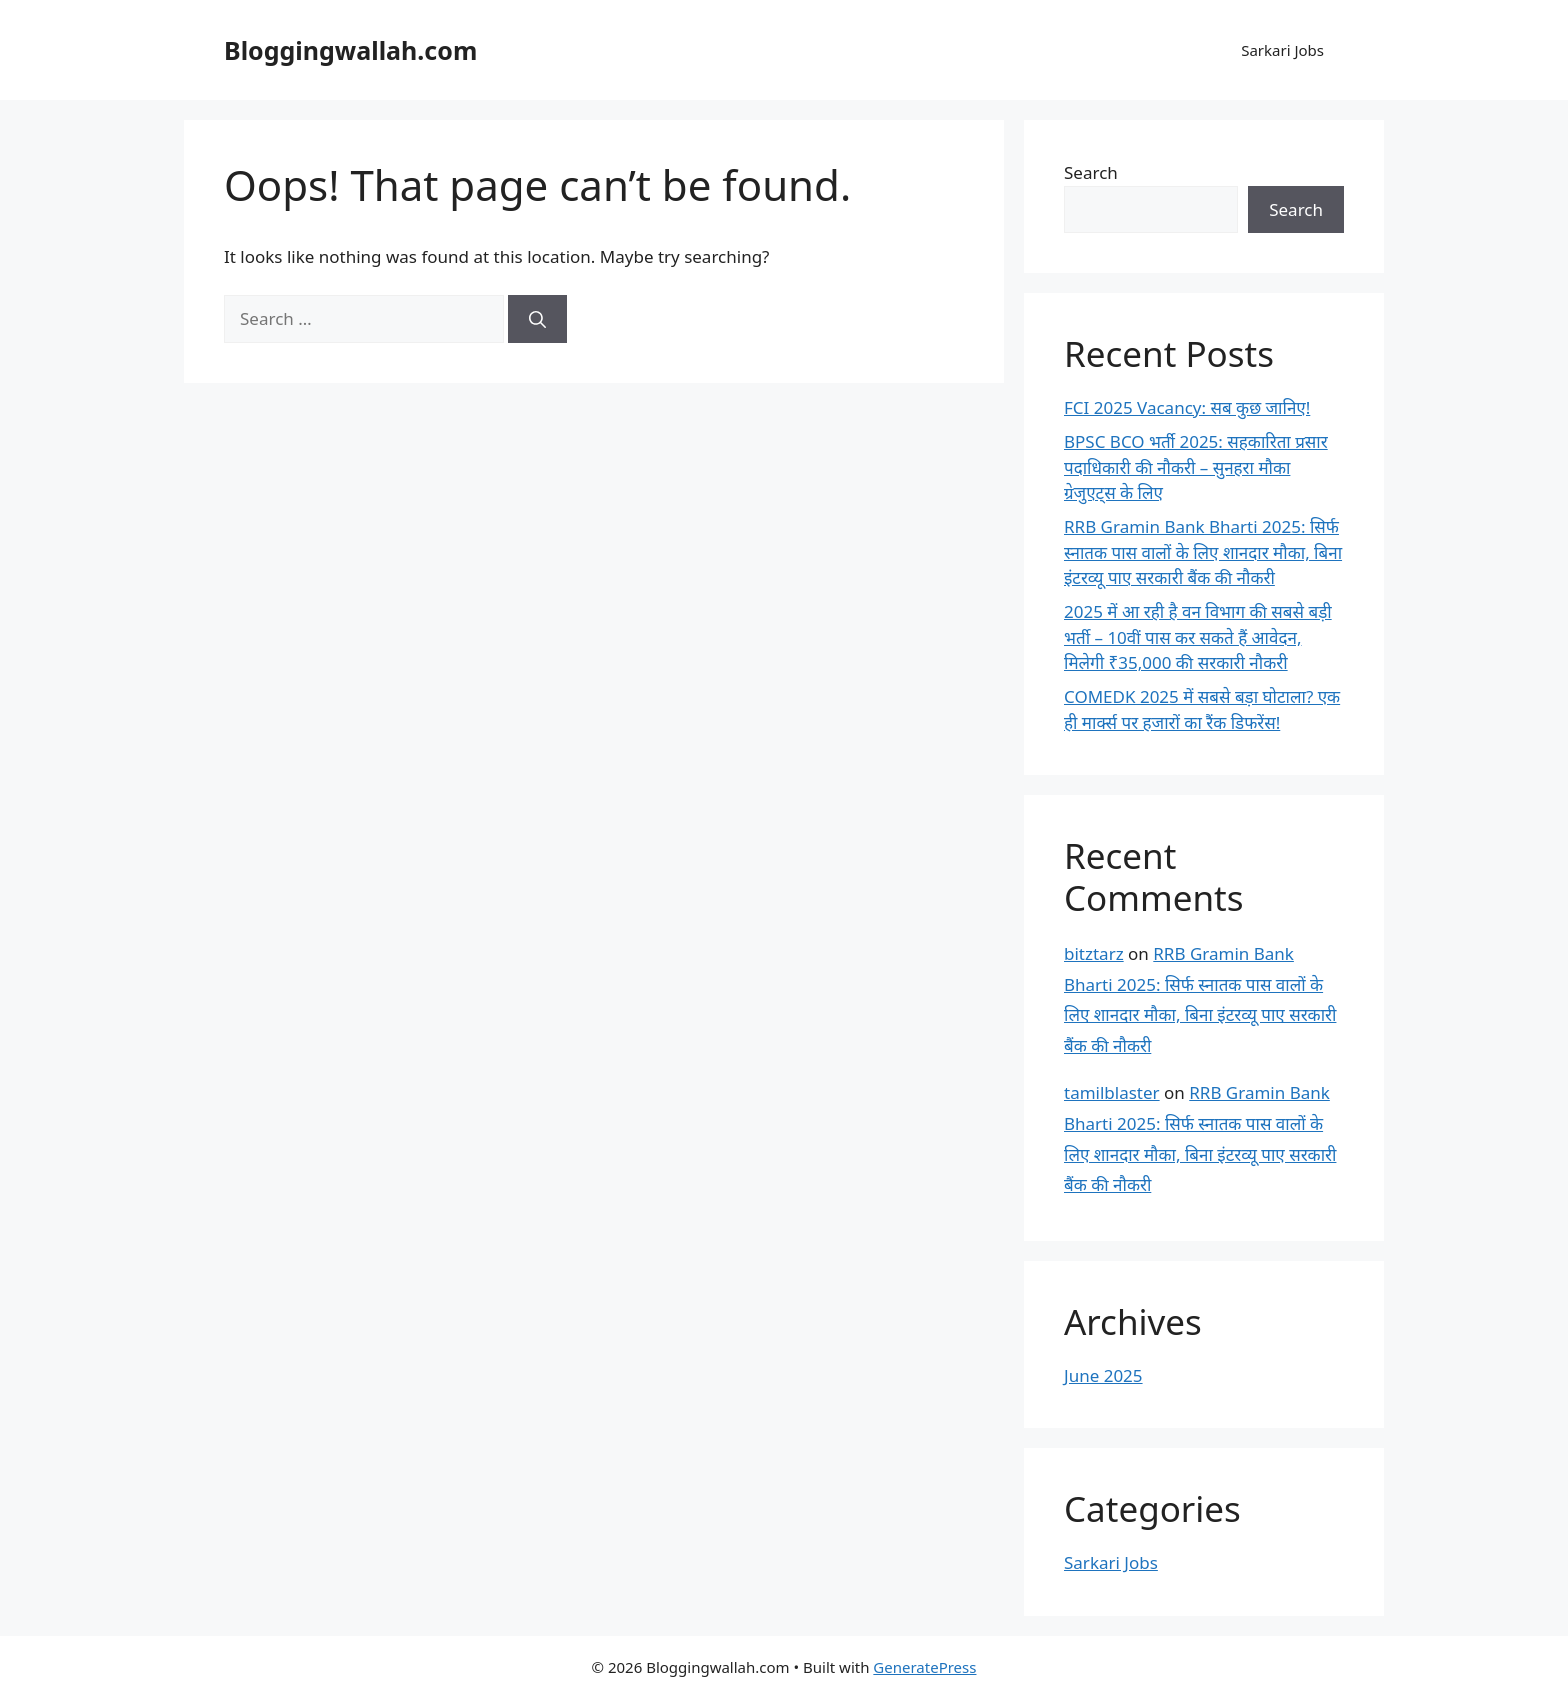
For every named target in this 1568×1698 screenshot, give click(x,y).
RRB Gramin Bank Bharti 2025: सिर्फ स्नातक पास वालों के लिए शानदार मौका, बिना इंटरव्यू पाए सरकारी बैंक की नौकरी (1203, 552)
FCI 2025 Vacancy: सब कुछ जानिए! (1187, 407)
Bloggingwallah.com (350, 50)
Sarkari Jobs (1282, 50)
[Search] (537, 319)
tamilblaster (1112, 1092)
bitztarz (1094, 953)
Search (1091, 172)
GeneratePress (924, 1667)
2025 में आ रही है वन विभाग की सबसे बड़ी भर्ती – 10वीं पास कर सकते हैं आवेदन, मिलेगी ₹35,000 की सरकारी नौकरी (1198, 637)
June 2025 (1103, 1375)
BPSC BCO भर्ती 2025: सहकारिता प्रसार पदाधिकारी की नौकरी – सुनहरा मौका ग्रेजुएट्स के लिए (1196, 467)
